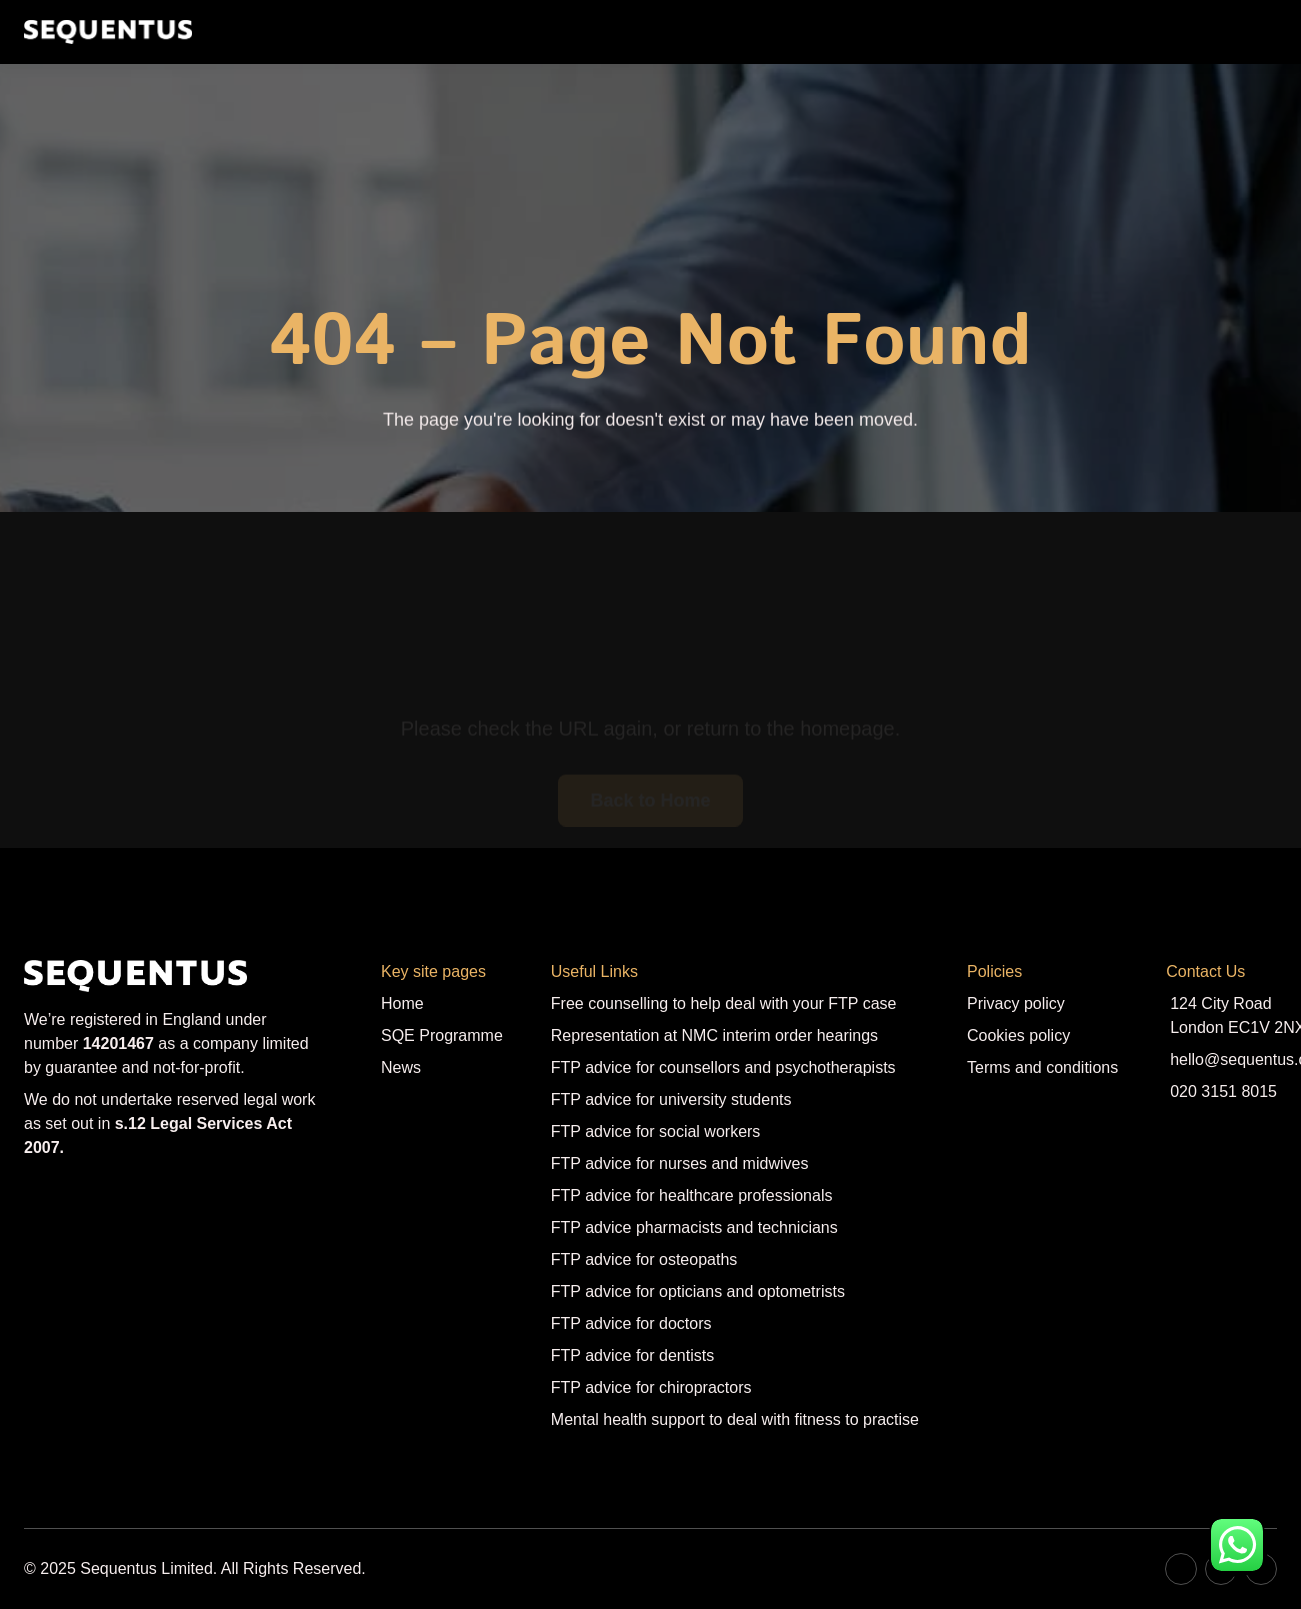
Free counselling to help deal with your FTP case (724, 1003)
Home (402, 1003)
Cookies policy (1018, 1035)
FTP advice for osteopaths (644, 1259)
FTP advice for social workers (656, 1131)
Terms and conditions (1042, 1067)
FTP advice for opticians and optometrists (698, 1291)
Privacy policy (1016, 1003)
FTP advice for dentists (632, 1355)
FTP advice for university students (671, 1099)
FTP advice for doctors (631, 1323)
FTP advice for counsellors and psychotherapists (723, 1067)
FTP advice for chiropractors (651, 1387)
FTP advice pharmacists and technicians (694, 1227)
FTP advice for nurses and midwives (680, 1163)
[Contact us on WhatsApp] (1237, 1545)
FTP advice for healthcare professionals (692, 1195)
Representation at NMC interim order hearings (714, 1035)
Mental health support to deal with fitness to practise (735, 1419)
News (401, 1067)
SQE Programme (442, 1035)
